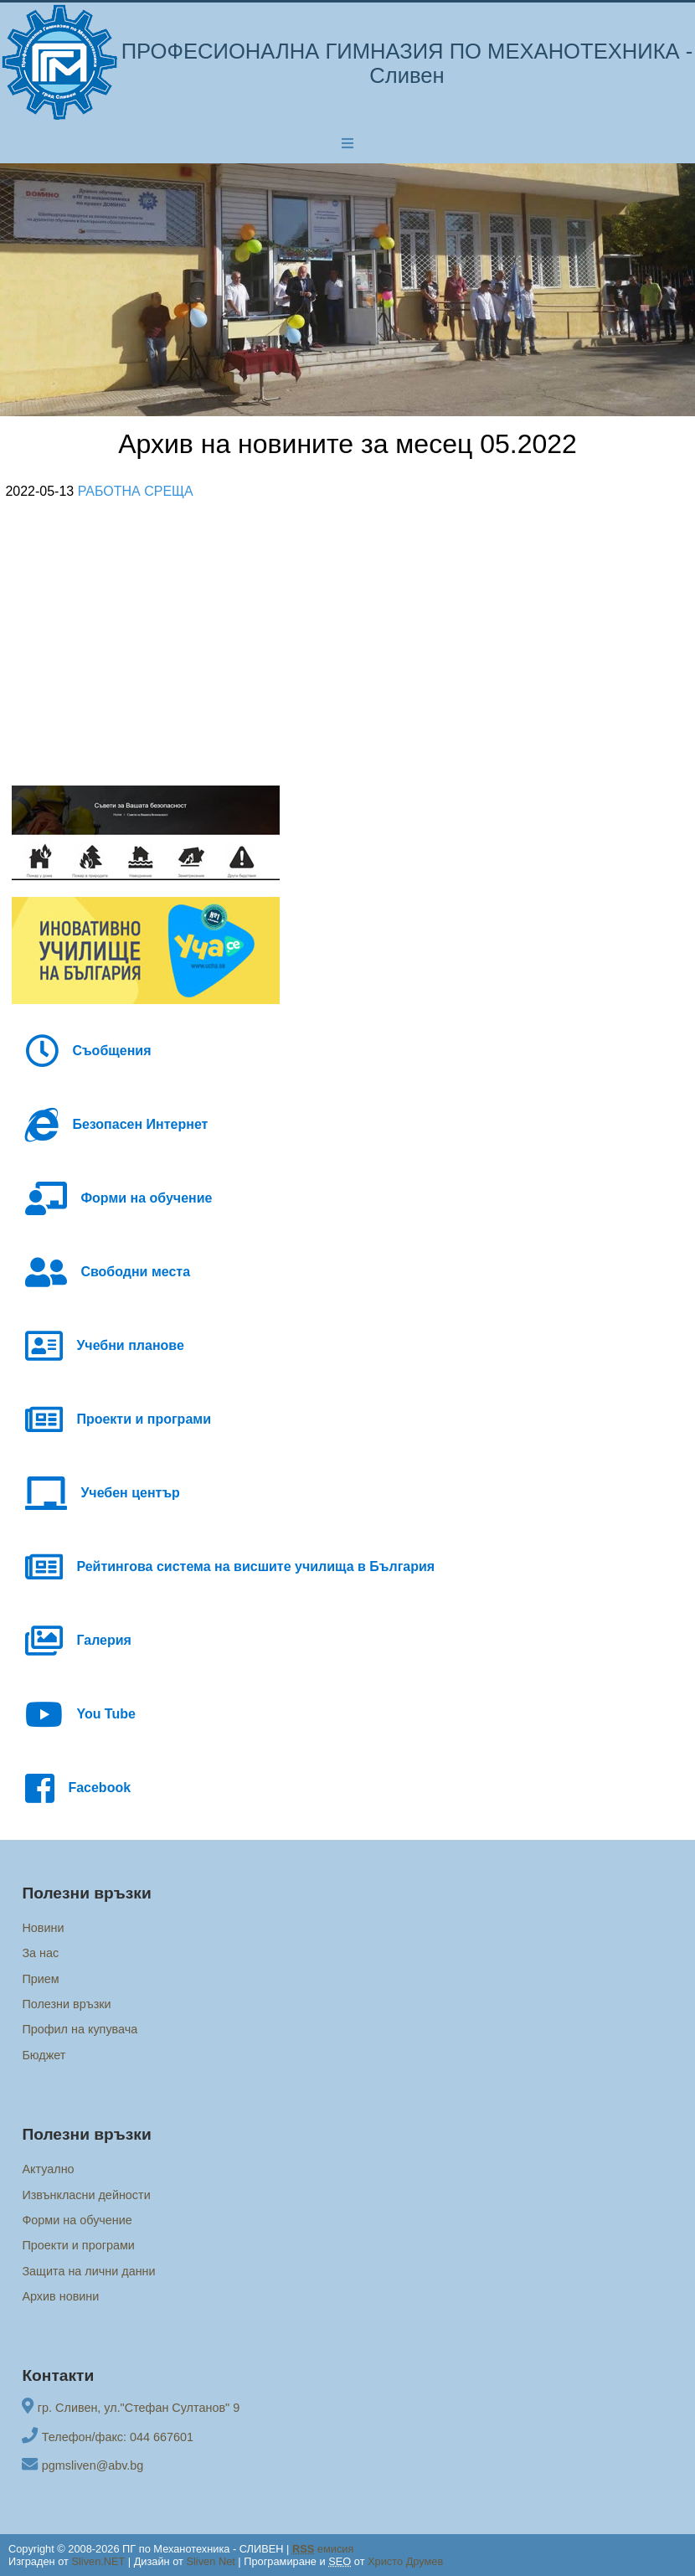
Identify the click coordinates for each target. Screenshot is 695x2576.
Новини (43, 1928)
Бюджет (43, 2055)
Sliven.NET (98, 2561)
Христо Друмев (405, 2561)
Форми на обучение (76, 2220)
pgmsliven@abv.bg (93, 2465)
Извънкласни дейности (86, 2195)
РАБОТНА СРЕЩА (135, 491)
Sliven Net (210, 2561)
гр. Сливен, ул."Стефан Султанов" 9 (138, 2407)
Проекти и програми (78, 2245)
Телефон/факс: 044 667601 (117, 2437)
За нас (40, 1953)
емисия (322, 2549)
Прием (40, 1979)
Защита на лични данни (88, 2271)
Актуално (48, 2169)
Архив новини (60, 2296)
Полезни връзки (66, 2004)
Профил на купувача (79, 2029)
